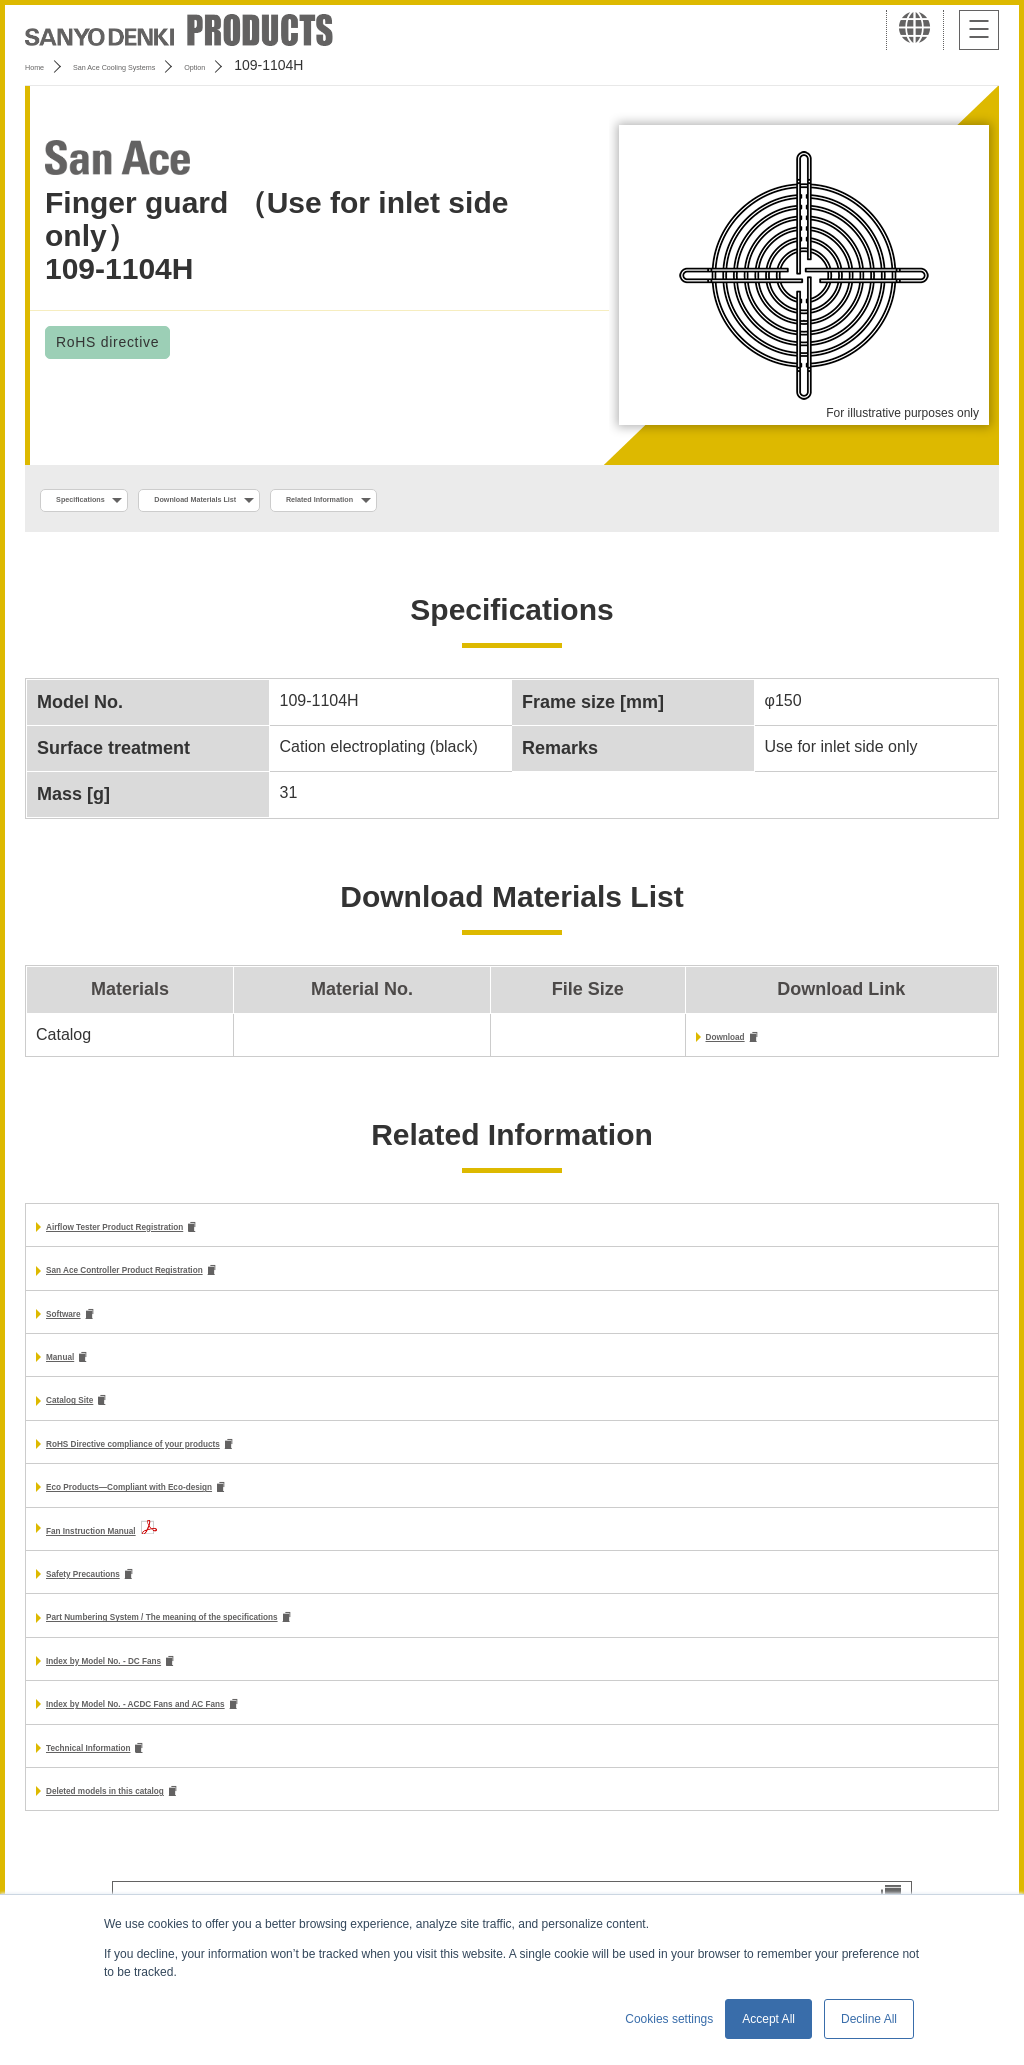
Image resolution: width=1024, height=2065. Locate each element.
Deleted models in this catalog (161, 1822)
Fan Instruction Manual (133, 1550)
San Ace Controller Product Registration (199, 1280)
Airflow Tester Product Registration (180, 1234)
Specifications (108, 501)
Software (80, 1325)
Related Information (495, 501)
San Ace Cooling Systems (171, 65)
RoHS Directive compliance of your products (216, 1461)
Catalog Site (92, 1416)
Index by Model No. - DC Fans (158, 1686)
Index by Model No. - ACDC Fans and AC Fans (220, 1731)
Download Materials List (293, 501)
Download (744, 1042)
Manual (73, 1370)
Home (43, 65)
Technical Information (128, 1777)
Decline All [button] (869, 2019)
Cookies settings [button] (669, 2019)
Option (301, 65)
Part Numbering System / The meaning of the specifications (272, 1641)
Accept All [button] (768, 2019)
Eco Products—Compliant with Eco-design (208, 1506)
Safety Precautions (118, 1595)
